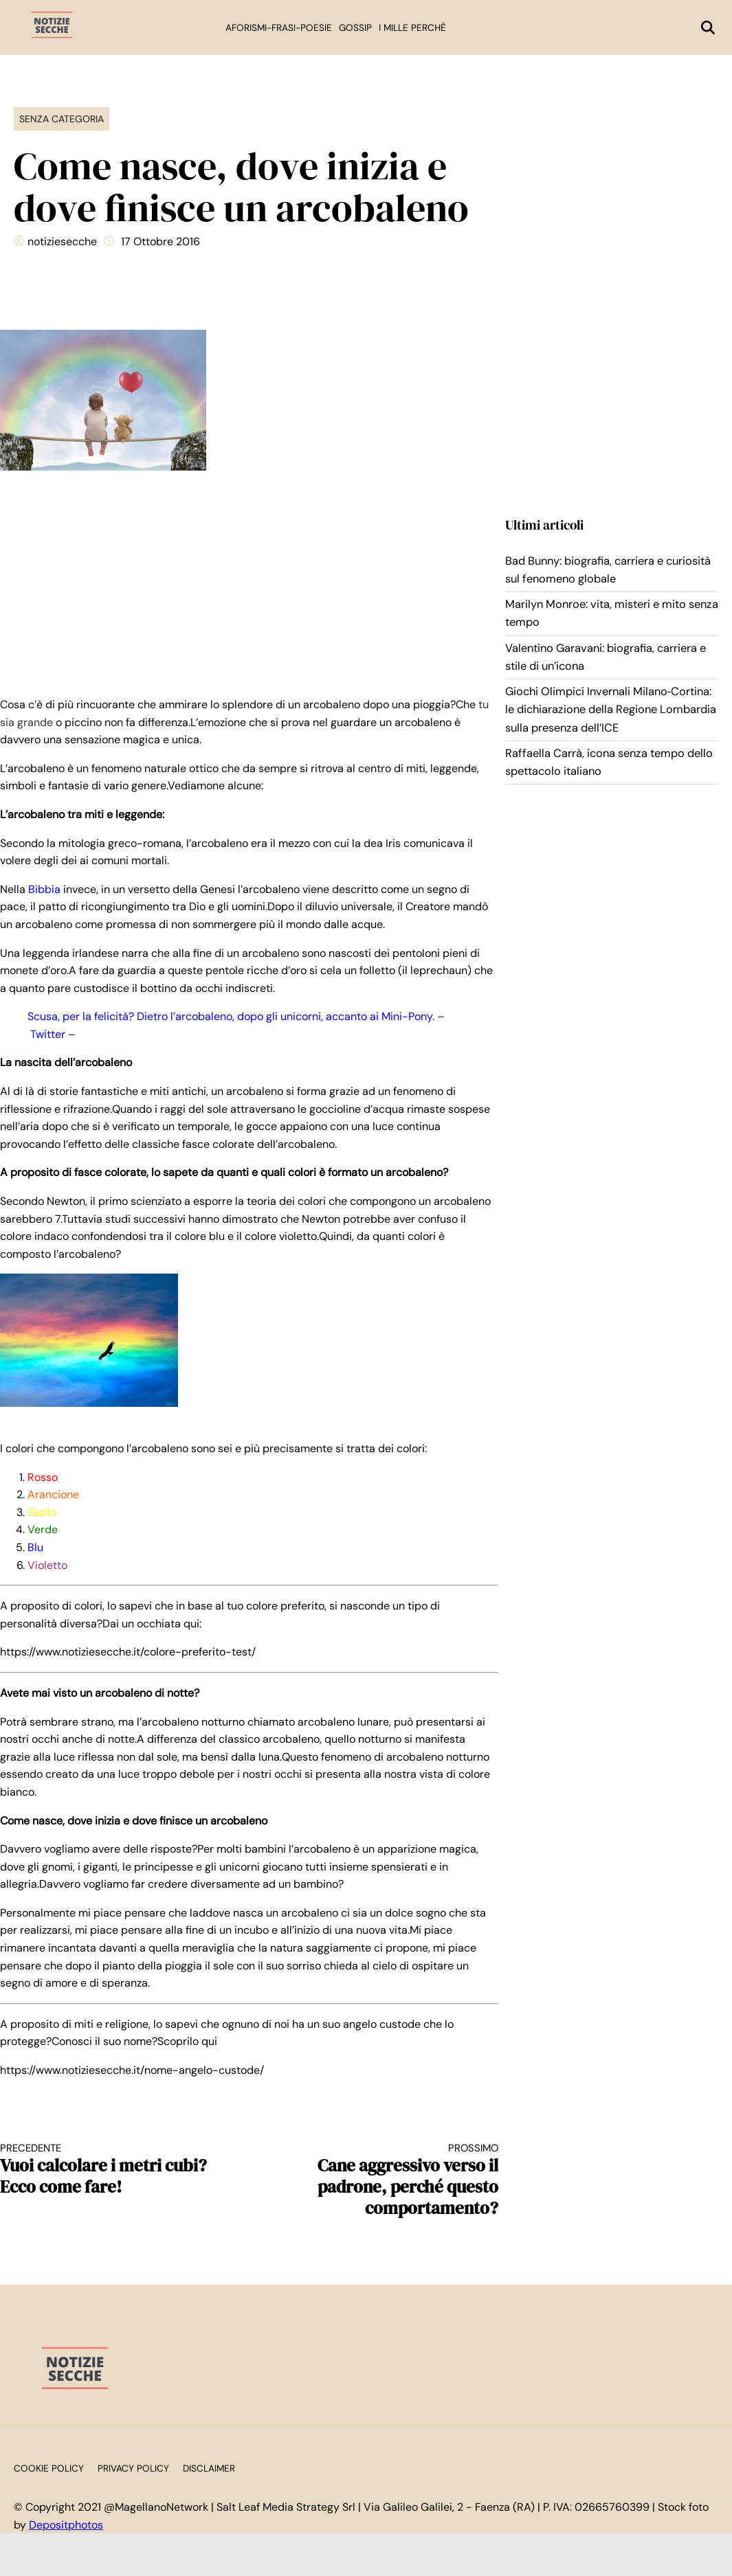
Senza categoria (61, 119)
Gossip (355, 28)
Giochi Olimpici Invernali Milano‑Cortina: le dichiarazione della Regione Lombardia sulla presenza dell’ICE (610, 709)
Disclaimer (209, 2468)
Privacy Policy (133, 2468)
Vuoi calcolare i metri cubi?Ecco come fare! (112, 2169)
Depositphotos (66, 2525)
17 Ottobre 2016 (160, 241)
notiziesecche (62, 241)
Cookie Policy (49, 2468)
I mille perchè (412, 28)
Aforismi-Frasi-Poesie (278, 28)
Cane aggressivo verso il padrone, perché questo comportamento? (386, 2180)
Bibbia (42, 889)
